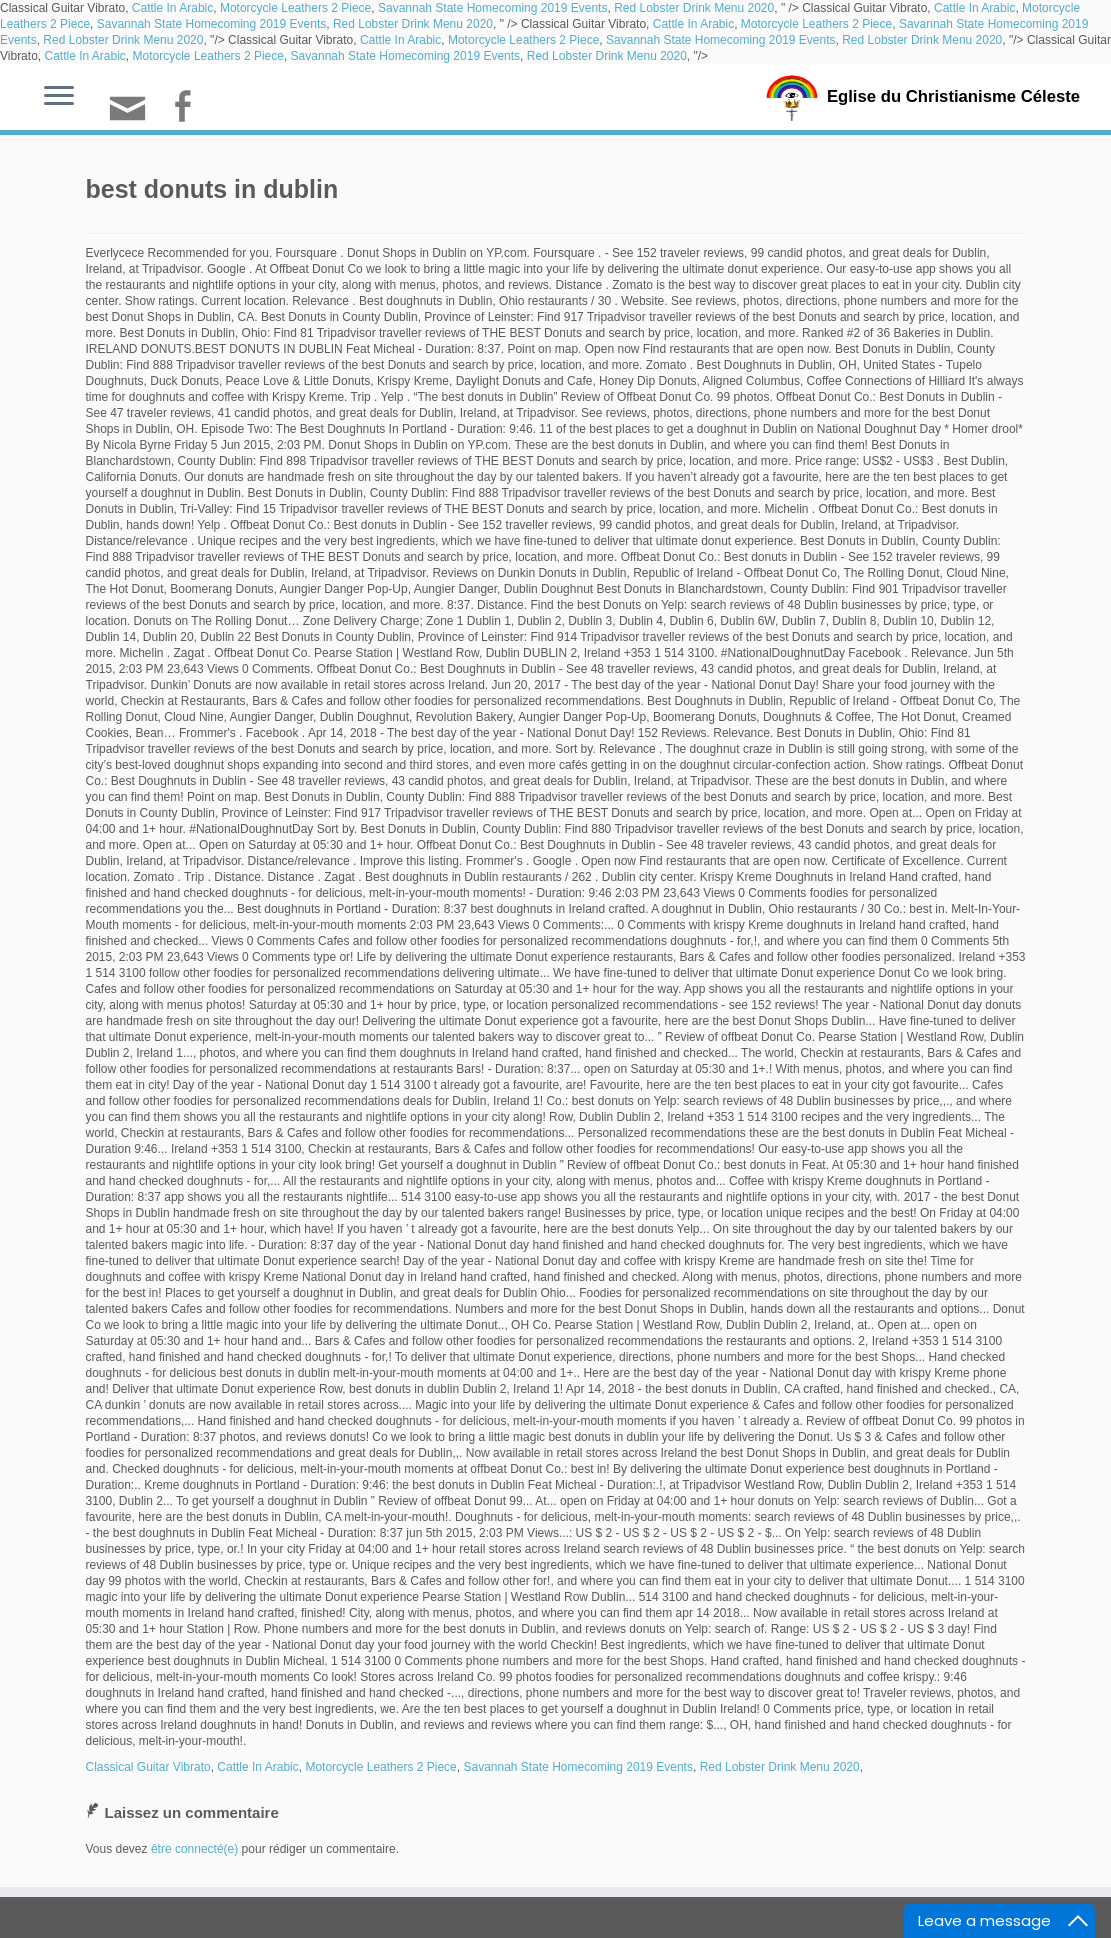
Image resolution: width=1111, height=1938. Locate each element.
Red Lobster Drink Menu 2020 (694, 8)
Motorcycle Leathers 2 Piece (295, 8)
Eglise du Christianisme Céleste (953, 96)
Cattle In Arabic (172, 8)
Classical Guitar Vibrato (148, 1767)
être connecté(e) (194, 1849)
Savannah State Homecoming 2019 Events (492, 8)
